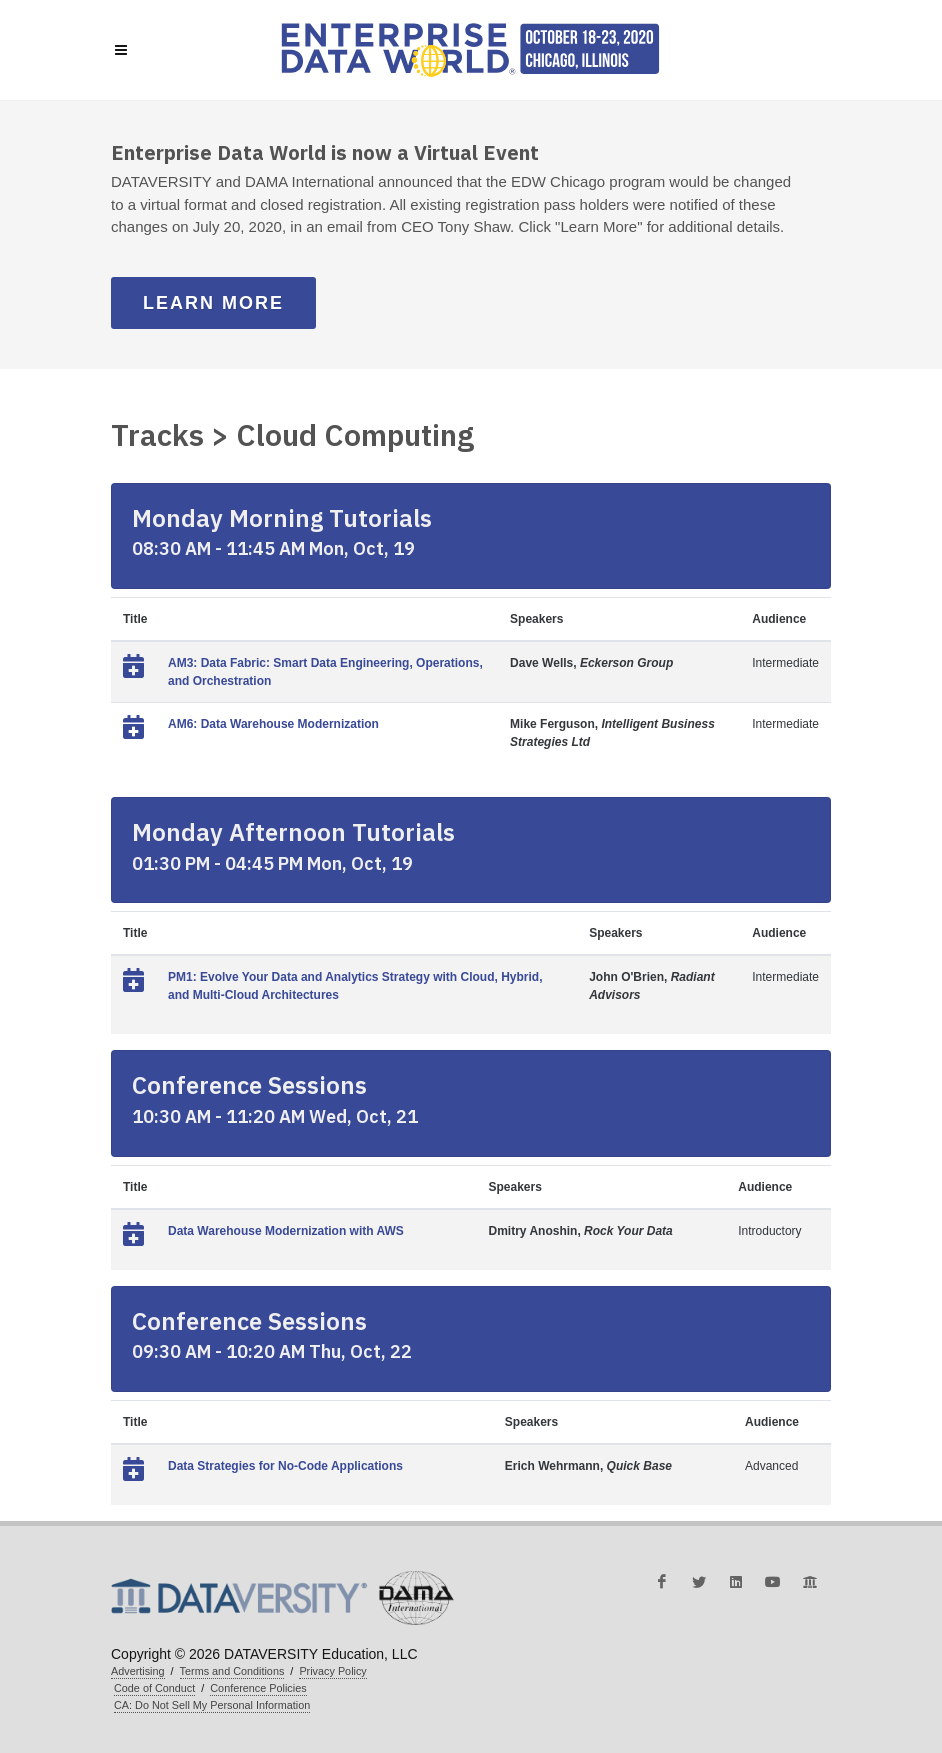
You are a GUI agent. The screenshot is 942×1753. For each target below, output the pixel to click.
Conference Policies (258, 1688)
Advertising (138, 1671)
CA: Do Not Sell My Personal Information (212, 1705)
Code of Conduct (154, 1688)
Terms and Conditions (232, 1671)
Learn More (213, 303)
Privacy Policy (332, 1671)
